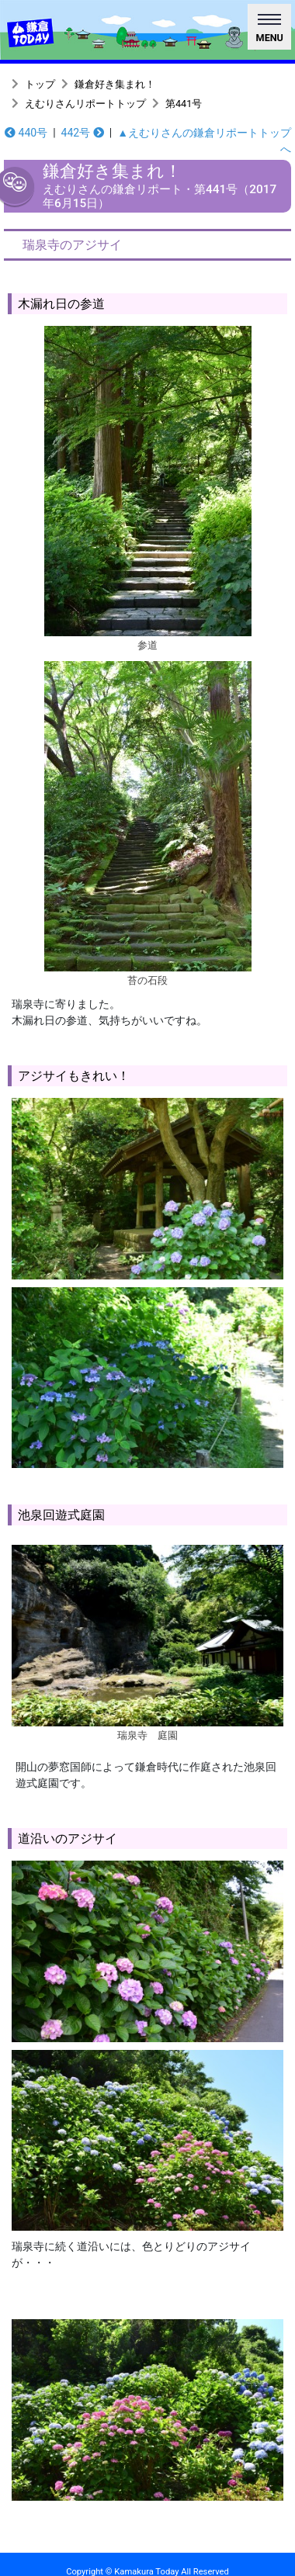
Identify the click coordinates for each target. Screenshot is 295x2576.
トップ (40, 84)
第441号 (183, 103)
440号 (26, 132)
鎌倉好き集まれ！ (115, 84)
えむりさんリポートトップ (85, 103)
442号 (82, 132)
